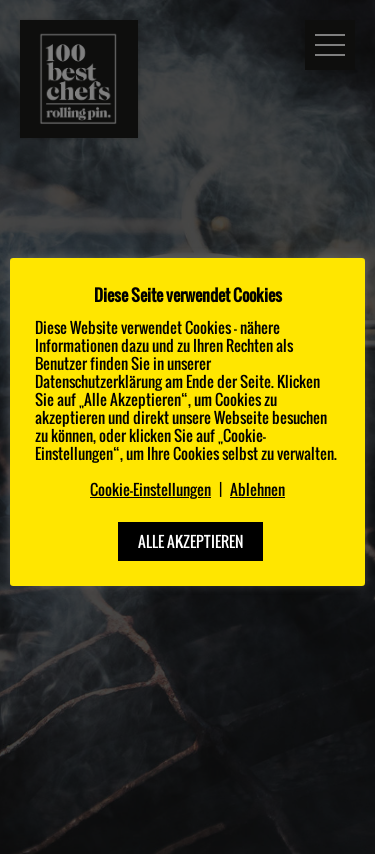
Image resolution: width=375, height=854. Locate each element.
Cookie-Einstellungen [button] (150, 489)
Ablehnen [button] (257, 489)
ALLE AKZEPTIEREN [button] (190, 541)
